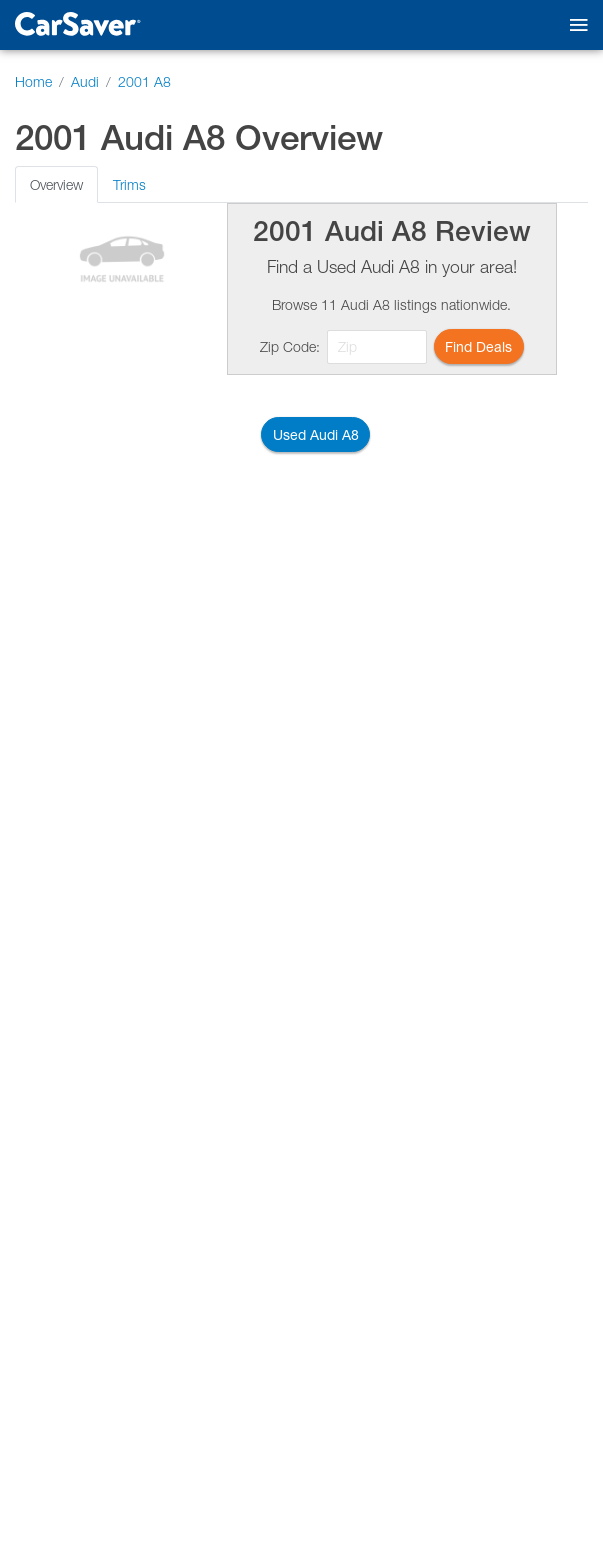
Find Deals (478, 346)
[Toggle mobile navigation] (574, 25)
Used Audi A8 (316, 434)
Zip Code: (290, 346)
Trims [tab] (129, 184)
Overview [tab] (56, 184)
